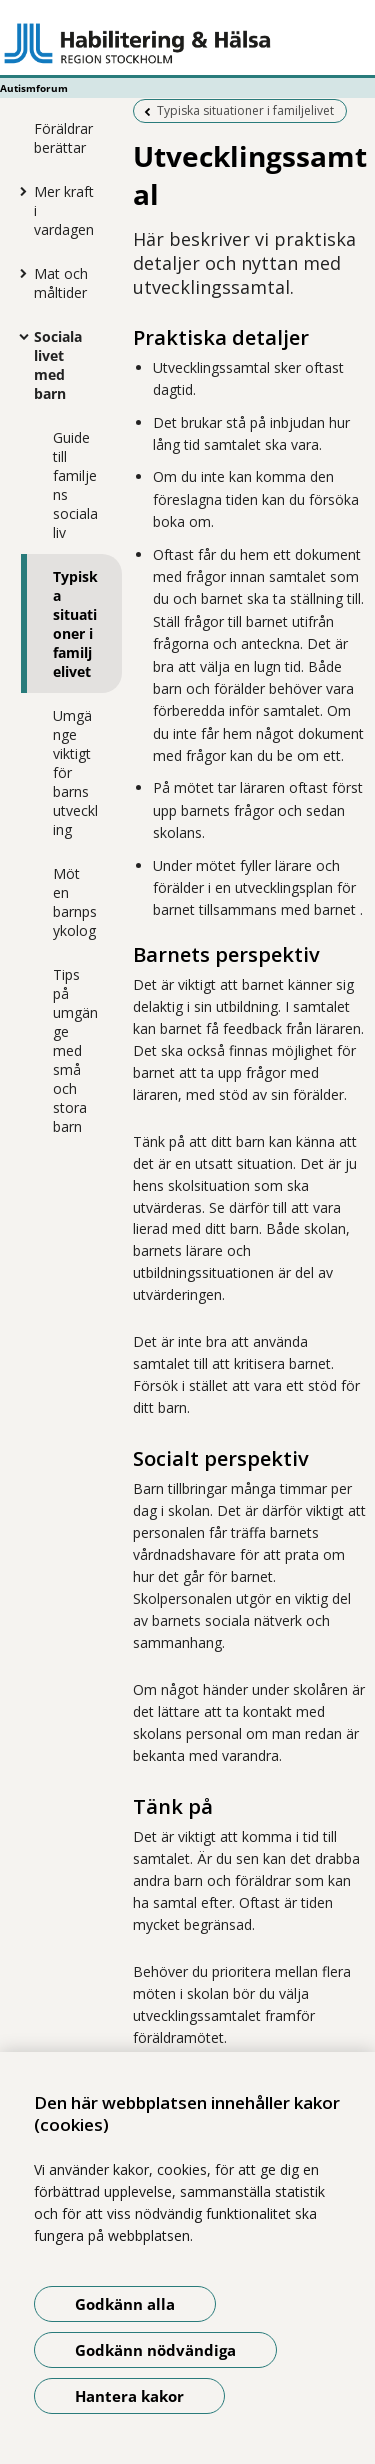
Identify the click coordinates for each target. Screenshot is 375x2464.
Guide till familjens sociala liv (75, 485)
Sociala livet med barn (58, 365)
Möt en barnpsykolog (75, 902)
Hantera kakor (129, 2396)
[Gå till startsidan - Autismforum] (187, 43)
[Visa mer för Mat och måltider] (19, 273)
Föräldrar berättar (63, 138)
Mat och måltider (61, 283)
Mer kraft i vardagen (64, 210)
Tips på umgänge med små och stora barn (75, 1050)
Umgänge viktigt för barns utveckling (75, 772)
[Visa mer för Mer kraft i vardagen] (19, 191)
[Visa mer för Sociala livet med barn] (19, 336)
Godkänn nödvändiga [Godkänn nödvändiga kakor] (155, 2350)
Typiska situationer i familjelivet (75, 624)
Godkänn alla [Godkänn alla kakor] (125, 2304)
